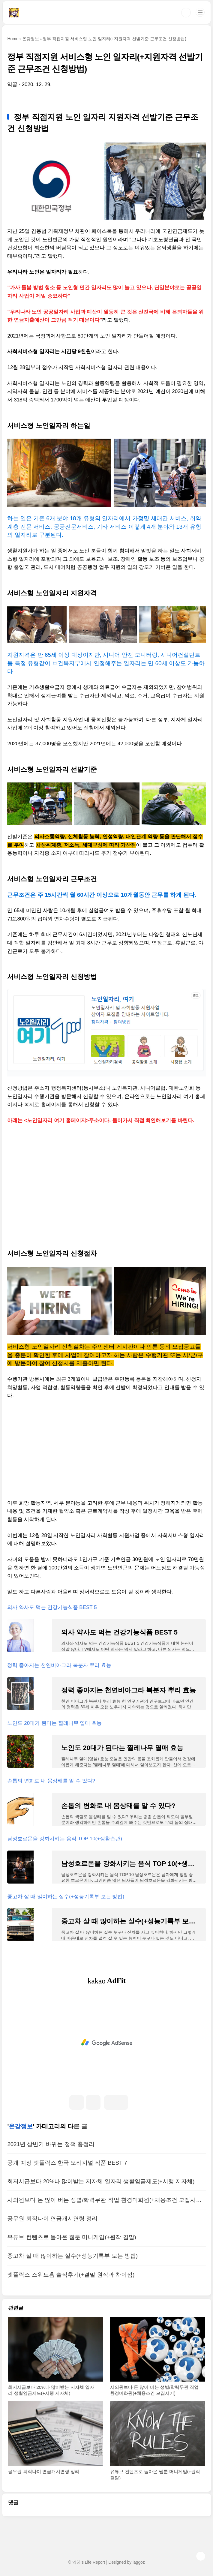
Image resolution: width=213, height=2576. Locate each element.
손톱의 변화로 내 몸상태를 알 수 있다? (51, 1781)
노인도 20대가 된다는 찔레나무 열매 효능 (54, 1723)
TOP (201, 2556)
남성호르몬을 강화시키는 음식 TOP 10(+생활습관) (64, 1839)
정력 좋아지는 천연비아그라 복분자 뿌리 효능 (59, 1665)
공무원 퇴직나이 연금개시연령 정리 (52, 2218)
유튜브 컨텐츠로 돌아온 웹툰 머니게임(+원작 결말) (71, 2237)
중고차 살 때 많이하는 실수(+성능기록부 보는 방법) (65, 1896)
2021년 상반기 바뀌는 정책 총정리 (50, 2144)
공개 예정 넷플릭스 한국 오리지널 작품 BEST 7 (67, 2163)
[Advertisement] (106, 1174)
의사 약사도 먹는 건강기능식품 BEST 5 (52, 1607)
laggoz (139, 2562)
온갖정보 (21, 2126)
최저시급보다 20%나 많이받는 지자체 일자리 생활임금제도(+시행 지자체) (100, 2181)
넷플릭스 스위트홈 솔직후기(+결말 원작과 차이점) (70, 2274)
